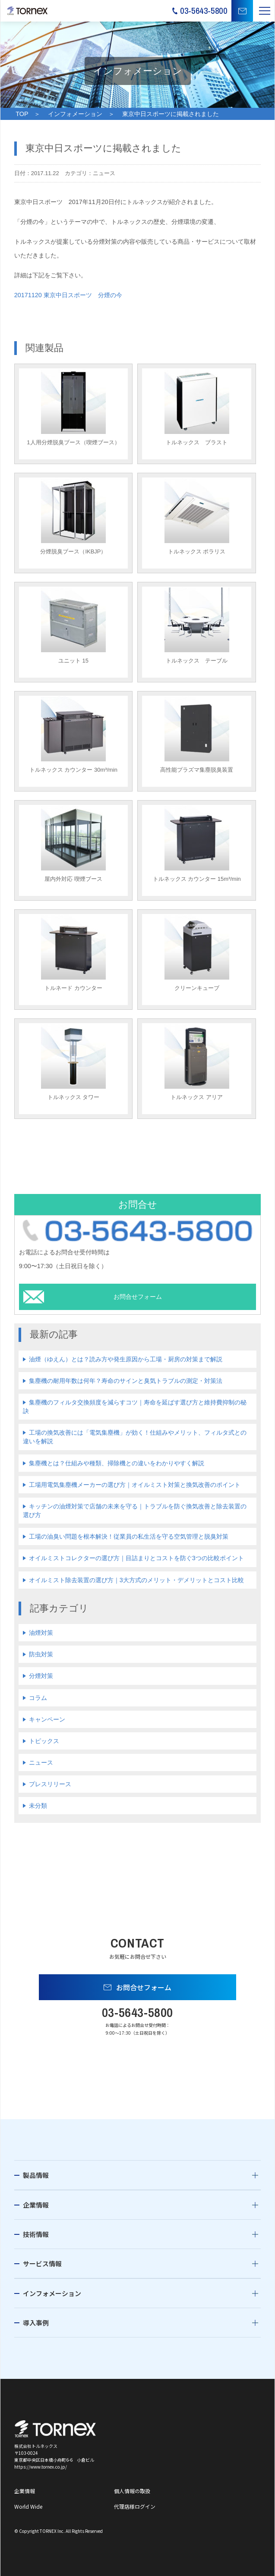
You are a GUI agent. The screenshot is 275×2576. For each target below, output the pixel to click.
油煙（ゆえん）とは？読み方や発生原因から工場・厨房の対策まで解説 (125, 1359)
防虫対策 (41, 1654)
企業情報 (36, 2204)
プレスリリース (50, 1784)
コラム (38, 1697)
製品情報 (36, 2175)
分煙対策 (41, 1675)
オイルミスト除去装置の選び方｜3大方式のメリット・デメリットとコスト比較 (136, 1580)
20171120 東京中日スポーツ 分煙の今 (68, 295)
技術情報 (36, 2234)
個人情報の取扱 (132, 2490)
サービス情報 (42, 2263)
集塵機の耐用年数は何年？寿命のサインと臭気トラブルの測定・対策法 (125, 1380)
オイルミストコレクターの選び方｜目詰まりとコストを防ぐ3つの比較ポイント (136, 1558)
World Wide (28, 2506)
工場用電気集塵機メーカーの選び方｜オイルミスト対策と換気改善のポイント (134, 1484)
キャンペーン (47, 1719)
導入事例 (36, 2322)
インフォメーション (75, 113)
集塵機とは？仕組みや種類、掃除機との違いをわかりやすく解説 (116, 1463)
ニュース (41, 1762)
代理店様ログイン (134, 2506)
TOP (22, 113)
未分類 (38, 1805)
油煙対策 (41, 1632)
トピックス (44, 1740)
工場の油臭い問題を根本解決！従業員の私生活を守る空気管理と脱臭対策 (128, 1536)
